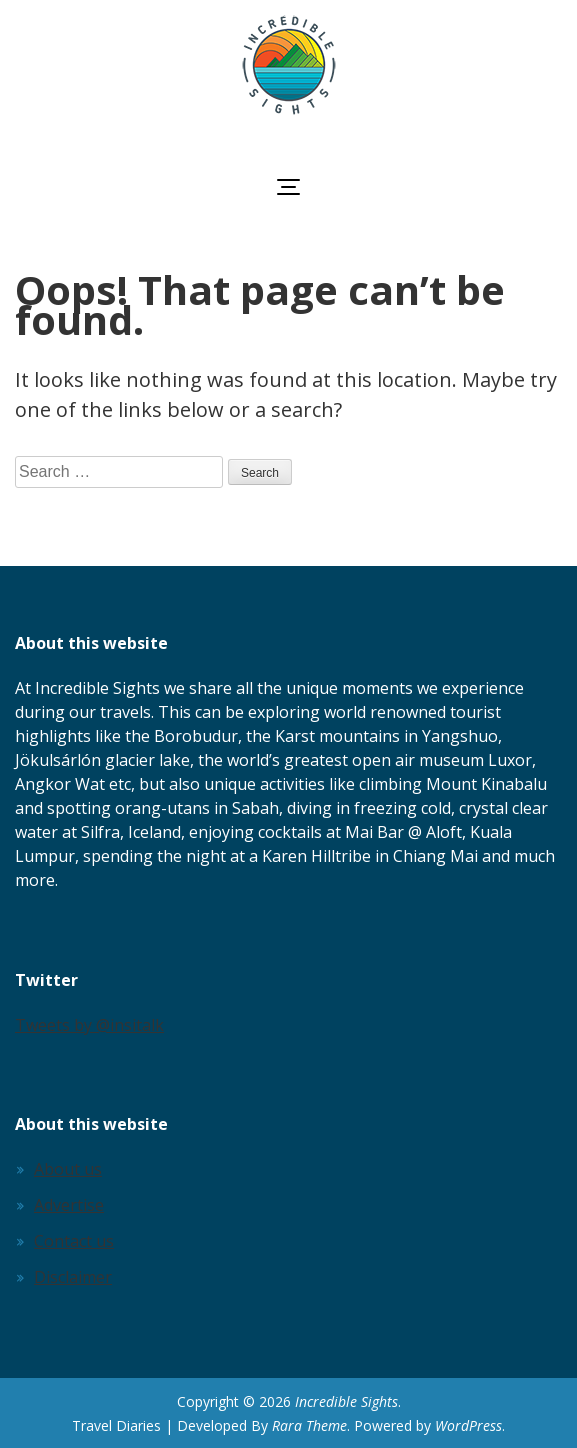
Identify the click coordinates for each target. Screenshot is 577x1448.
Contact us (74, 1241)
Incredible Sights (346, 1401)
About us (68, 1169)
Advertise (69, 1205)
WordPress (468, 1425)
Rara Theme (309, 1425)
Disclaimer (73, 1277)
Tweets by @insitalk (89, 1025)
